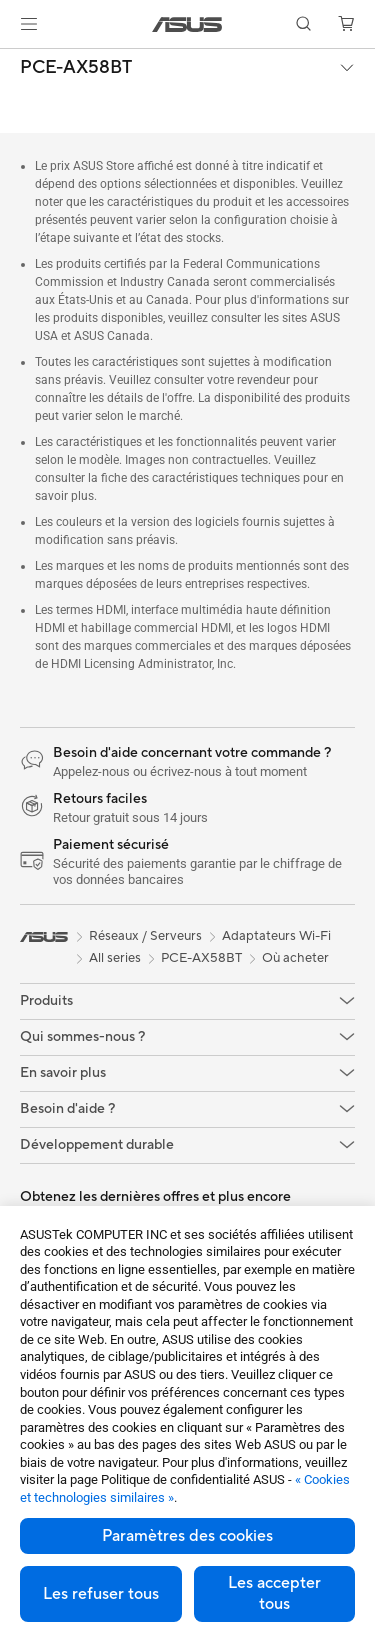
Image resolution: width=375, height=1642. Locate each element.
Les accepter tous (274, 1593)
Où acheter (295, 958)
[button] (29, 24)
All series (115, 958)
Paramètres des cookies (187, 1536)
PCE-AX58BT (76, 68)
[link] (187, 24)
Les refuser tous (101, 1594)
